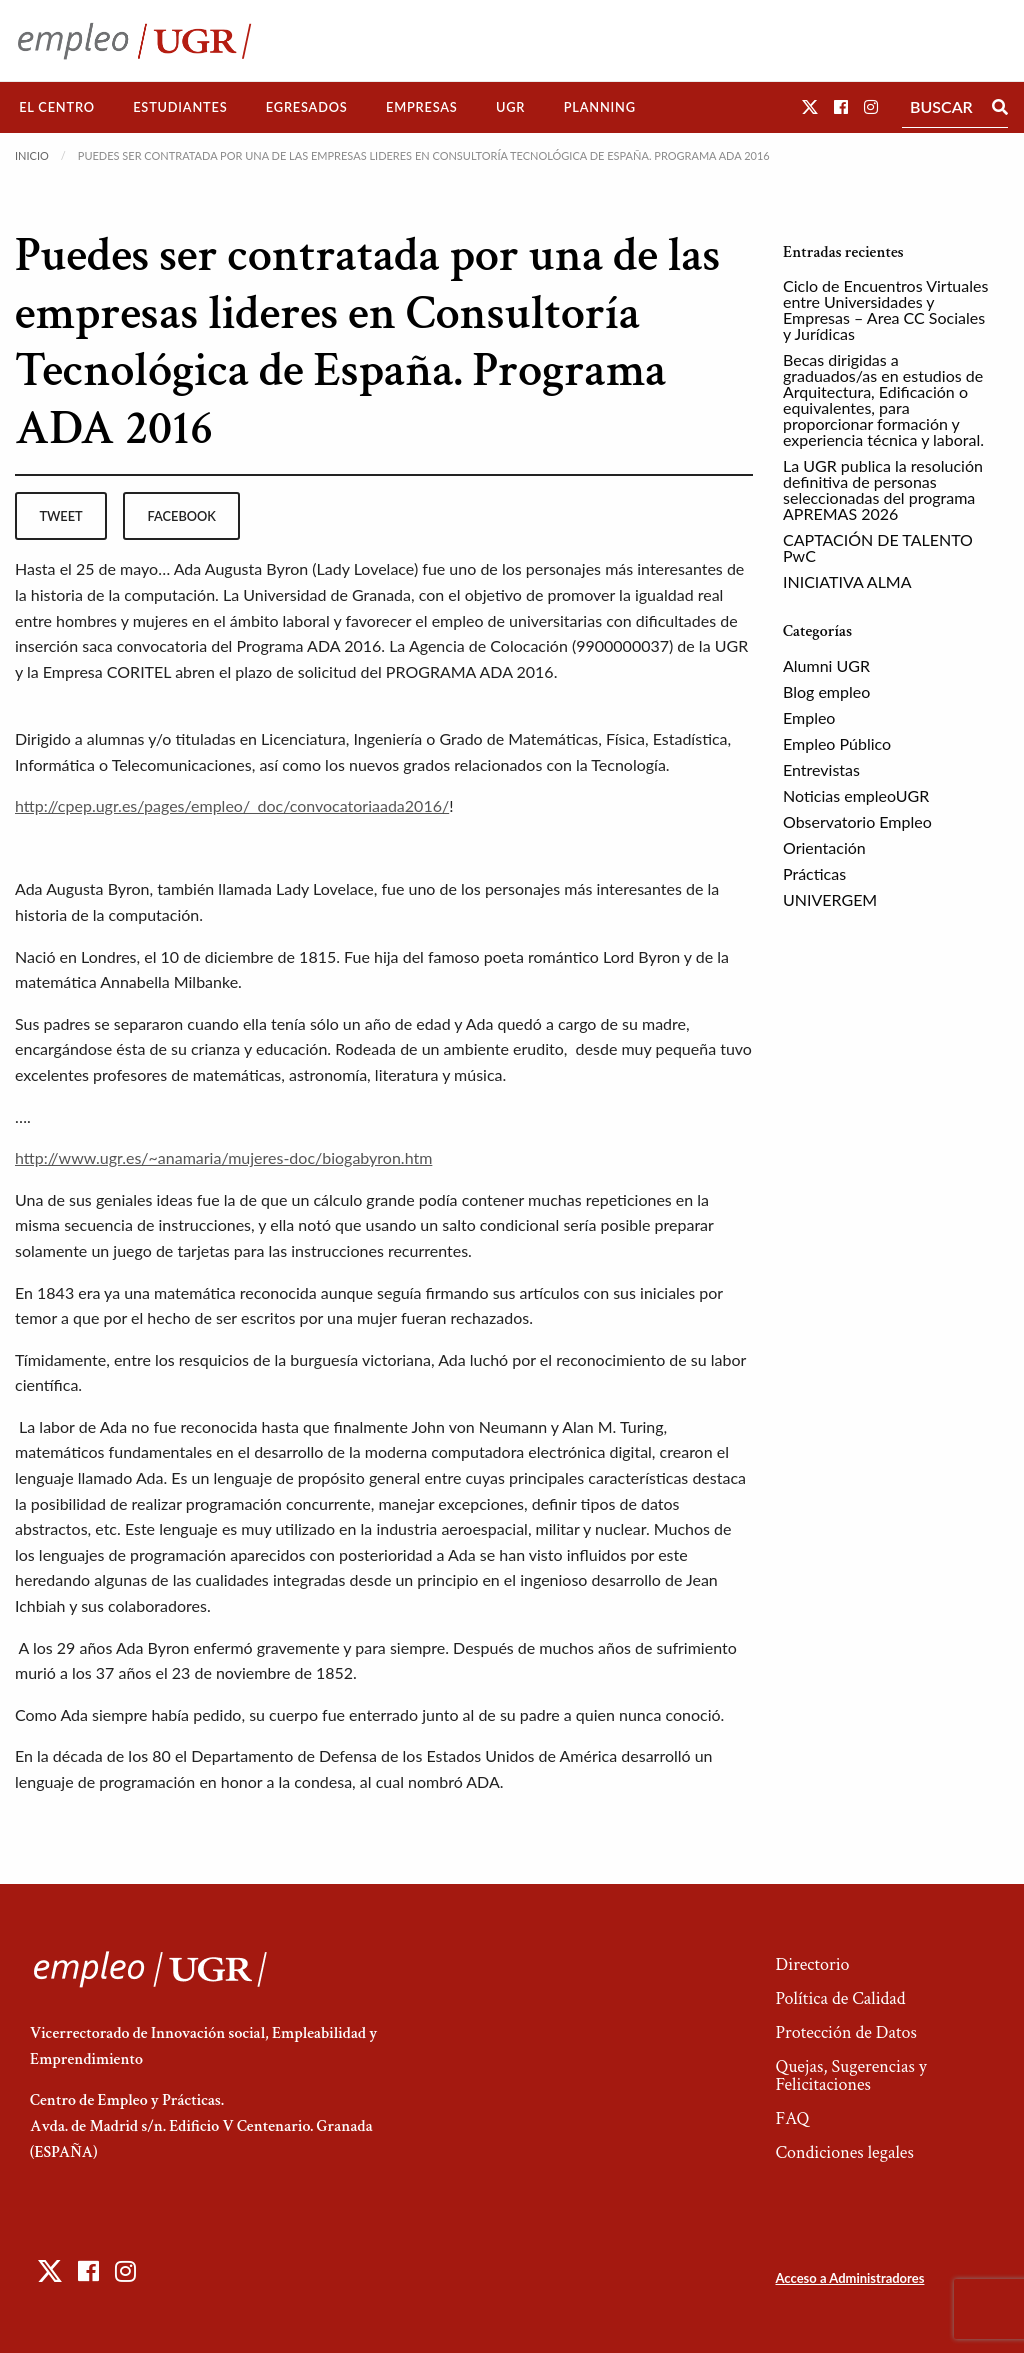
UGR (510, 107)
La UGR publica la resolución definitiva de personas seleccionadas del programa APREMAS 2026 (883, 489)
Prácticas (814, 873)
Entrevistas (821, 769)
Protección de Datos (845, 2032)
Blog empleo (826, 691)
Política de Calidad (840, 1998)
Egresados (307, 107)
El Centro (57, 107)
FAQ (792, 2118)
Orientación (824, 847)
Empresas (422, 107)
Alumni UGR (826, 665)
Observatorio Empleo (857, 821)
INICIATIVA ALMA (847, 581)
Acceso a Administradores (849, 2278)
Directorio (812, 1964)
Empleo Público (837, 743)
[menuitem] (57, 107)
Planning (600, 107)
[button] (810, 106)
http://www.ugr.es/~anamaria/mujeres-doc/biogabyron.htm (223, 1157)
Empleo (809, 717)
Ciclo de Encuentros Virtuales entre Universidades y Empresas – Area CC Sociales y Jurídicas (885, 309)
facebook (182, 516)
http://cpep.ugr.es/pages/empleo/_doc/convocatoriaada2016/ (232, 805)
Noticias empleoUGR (856, 795)
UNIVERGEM (830, 899)
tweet (60, 516)
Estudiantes (180, 107)
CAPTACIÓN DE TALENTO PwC (878, 547)
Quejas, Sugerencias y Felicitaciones (850, 2075)
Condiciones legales (844, 2152)
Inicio (32, 155)
